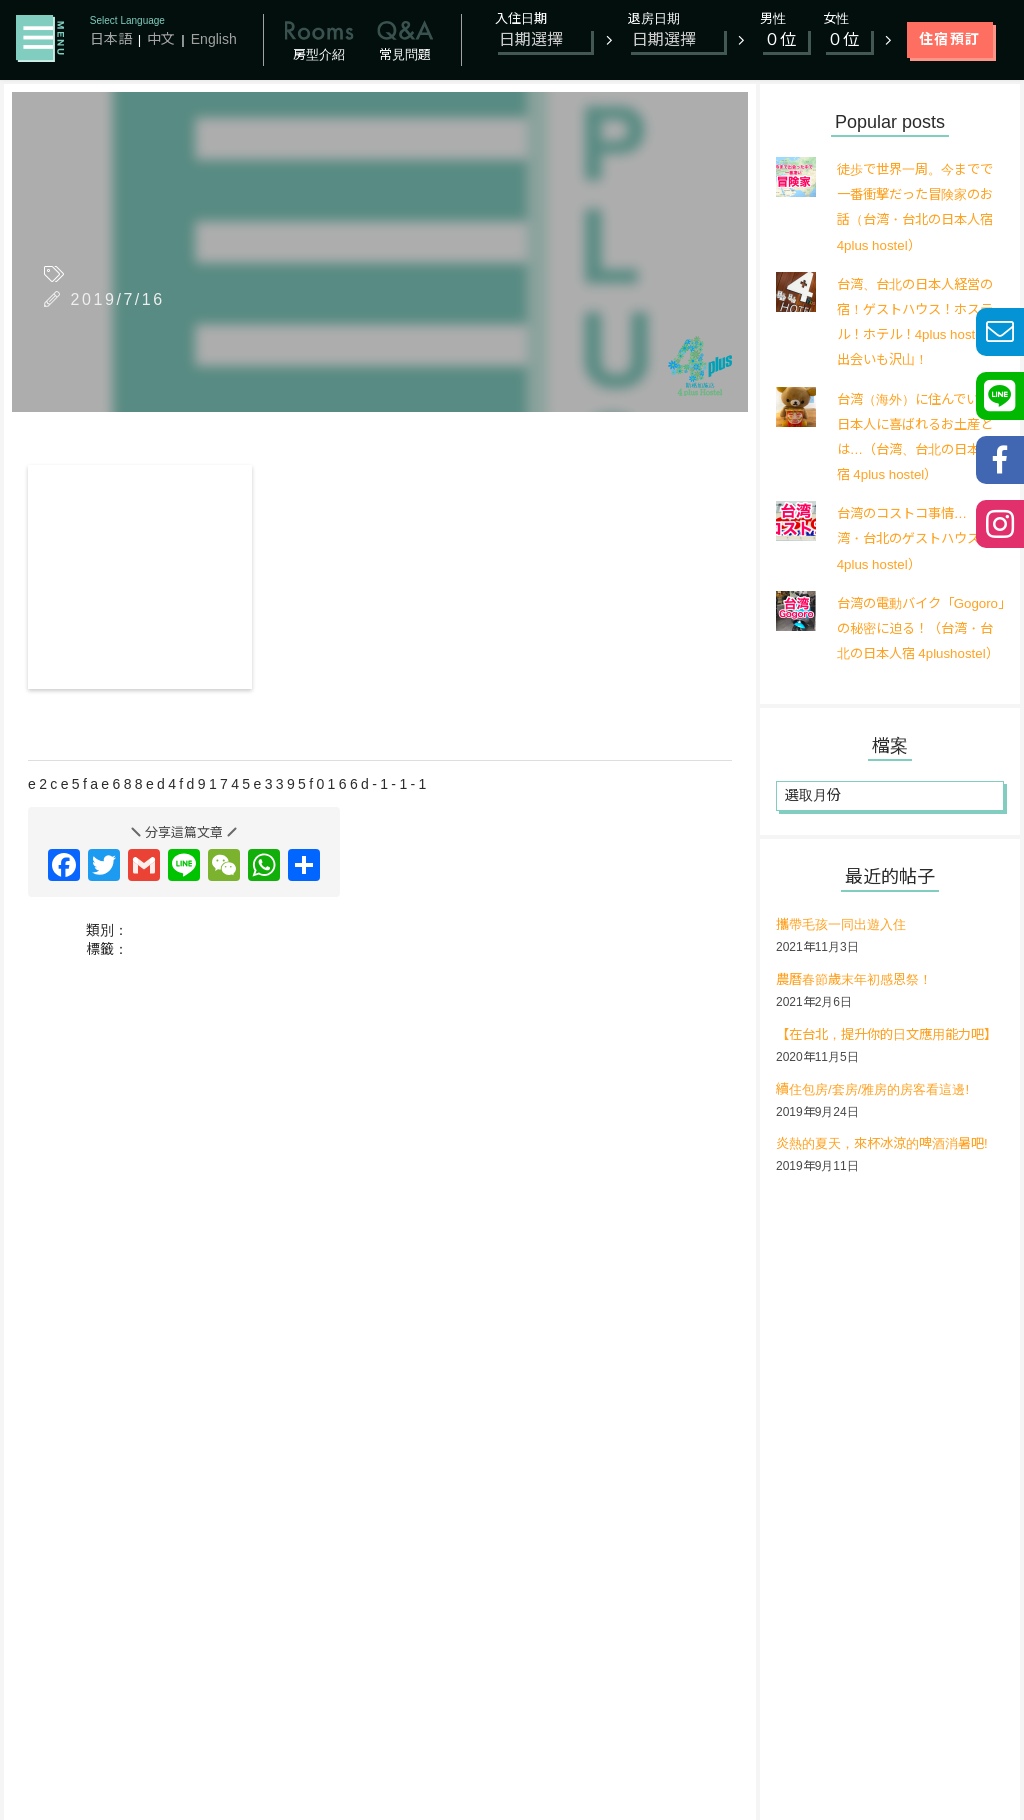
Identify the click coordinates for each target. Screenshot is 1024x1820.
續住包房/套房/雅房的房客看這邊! (880, 1139)
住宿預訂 (950, 39)
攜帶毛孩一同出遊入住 (846, 949)
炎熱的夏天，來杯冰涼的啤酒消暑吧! (890, 1194)
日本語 (111, 39)
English (214, 39)
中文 (161, 39)
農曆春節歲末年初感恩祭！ (860, 1004)
